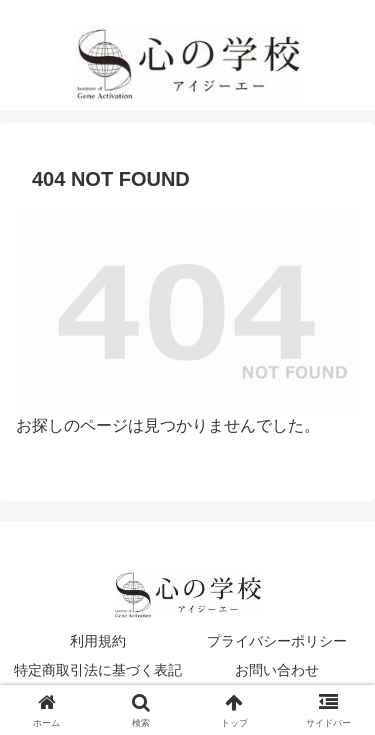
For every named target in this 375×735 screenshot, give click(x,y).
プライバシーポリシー (277, 641)
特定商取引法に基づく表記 (98, 670)
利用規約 (98, 641)
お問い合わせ (277, 670)
